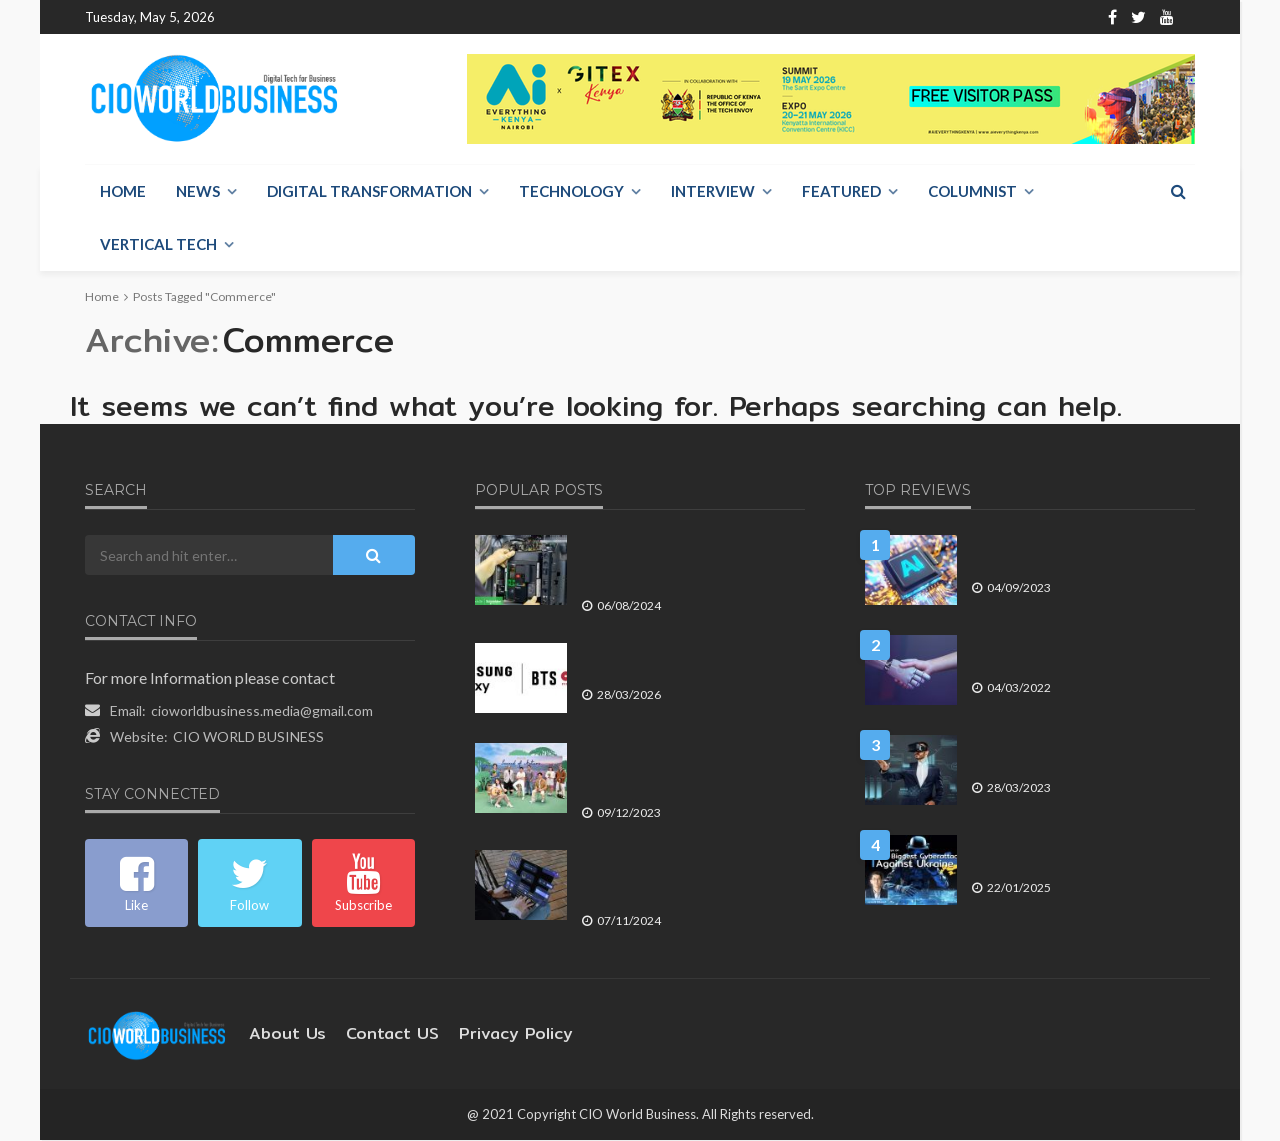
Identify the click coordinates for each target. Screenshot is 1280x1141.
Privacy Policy (486, 1034)
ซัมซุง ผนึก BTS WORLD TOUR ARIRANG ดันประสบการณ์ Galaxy (676, 661)
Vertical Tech (158, 245)
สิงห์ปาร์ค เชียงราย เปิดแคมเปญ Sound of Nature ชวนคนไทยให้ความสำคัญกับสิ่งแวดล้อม (689, 770)
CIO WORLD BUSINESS (248, 737)
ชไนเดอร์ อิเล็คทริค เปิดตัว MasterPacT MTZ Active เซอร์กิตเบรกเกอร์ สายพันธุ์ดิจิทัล (688, 562)
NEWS (198, 192)
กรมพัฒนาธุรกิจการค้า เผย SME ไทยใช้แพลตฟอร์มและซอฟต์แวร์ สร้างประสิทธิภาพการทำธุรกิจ (692, 877)
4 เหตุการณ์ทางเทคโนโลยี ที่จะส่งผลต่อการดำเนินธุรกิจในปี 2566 (1079, 753)
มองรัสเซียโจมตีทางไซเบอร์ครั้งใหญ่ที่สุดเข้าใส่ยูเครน (1082, 853)
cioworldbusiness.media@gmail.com (262, 711)
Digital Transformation (369, 192)
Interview (713, 192)
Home (250, 17)
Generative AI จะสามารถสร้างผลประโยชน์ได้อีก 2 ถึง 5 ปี (1062, 553)
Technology (571, 192)
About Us (317, 17)
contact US (376, 1034)
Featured (841, 192)
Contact (390, 17)
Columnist (972, 192)
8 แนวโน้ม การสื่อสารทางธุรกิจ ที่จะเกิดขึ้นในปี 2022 (1080, 653)
